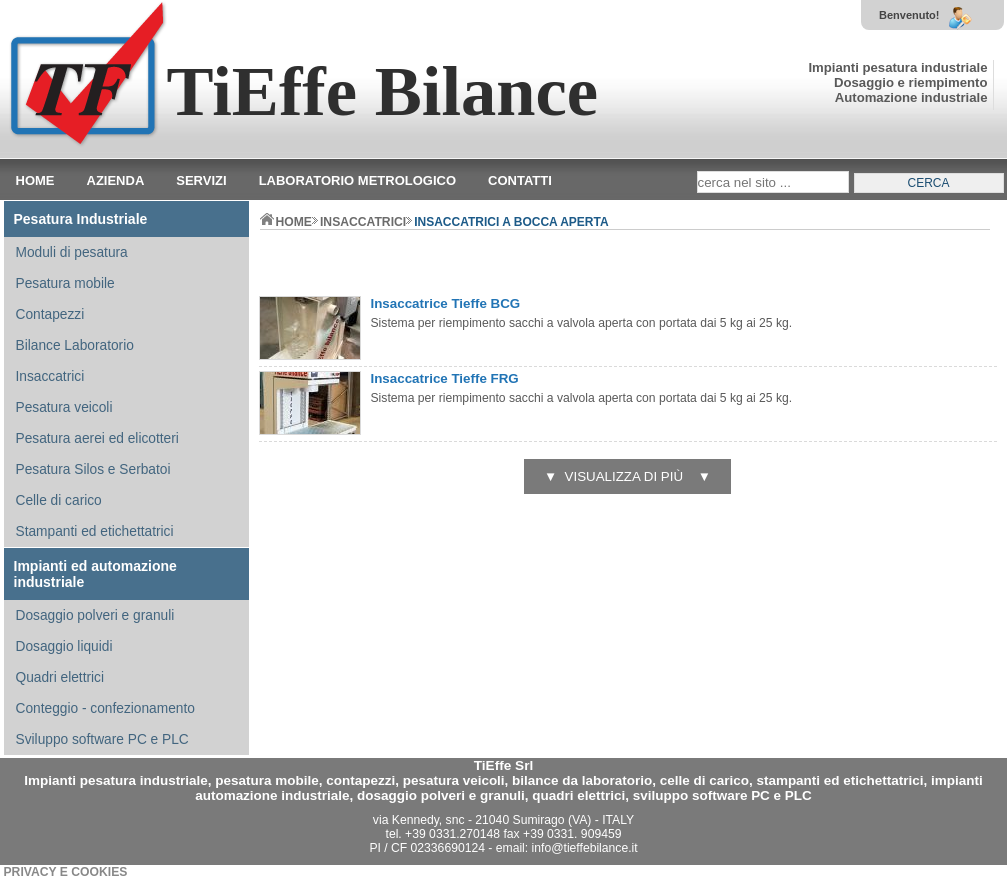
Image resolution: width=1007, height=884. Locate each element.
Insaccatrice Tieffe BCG (446, 303)
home (286, 222)
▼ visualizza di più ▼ (627, 476)
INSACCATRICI (363, 222)
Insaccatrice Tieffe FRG (445, 378)
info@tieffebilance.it (585, 848)
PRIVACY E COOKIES (66, 872)
